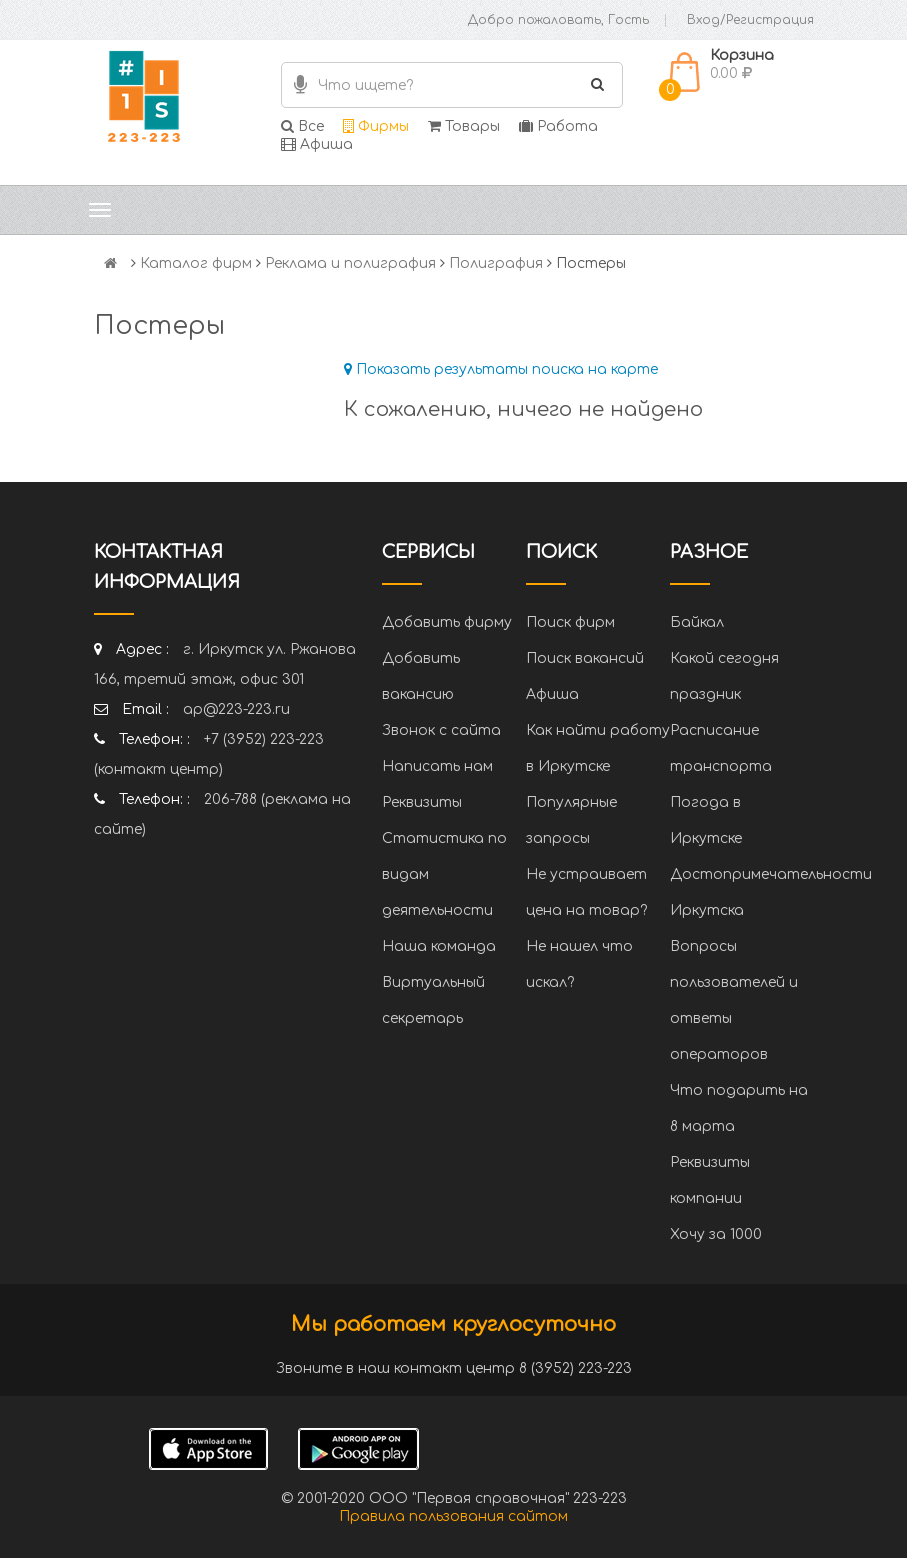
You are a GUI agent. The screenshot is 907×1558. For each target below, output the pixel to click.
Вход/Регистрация (750, 20)
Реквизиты (422, 802)
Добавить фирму (447, 622)
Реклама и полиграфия (350, 263)
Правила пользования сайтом (453, 1516)
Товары (464, 126)
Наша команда (439, 946)
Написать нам (437, 766)
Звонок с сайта (441, 730)
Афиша (317, 144)
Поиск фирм (570, 622)
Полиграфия (496, 263)
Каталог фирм (196, 263)
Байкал (697, 622)
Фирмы (376, 126)
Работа (558, 126)
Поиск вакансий (585, 658)
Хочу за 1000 (716, 1234)
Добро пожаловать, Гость (558, 20)
